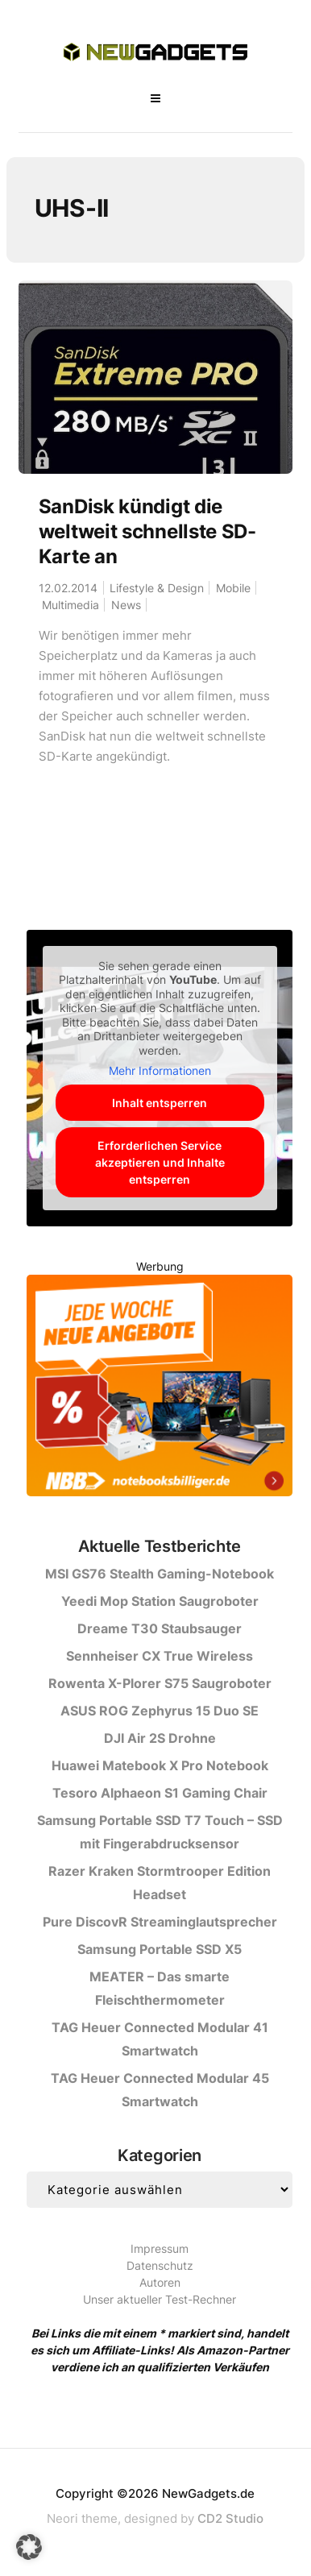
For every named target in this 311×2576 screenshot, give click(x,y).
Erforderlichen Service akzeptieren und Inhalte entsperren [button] (160, 1161)
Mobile (233, 588)
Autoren (159, 2282)
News (126, 605)
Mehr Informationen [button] (160, 1070)
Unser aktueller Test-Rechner (159, 2299)
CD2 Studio (230, 2518)
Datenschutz (159, 2265)
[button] (29, 2547)
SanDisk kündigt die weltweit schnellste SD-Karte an (147, 531)
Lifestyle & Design (157, 588)
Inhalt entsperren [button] (159, 1102)
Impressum (160, 2248)
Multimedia (70, 605)
